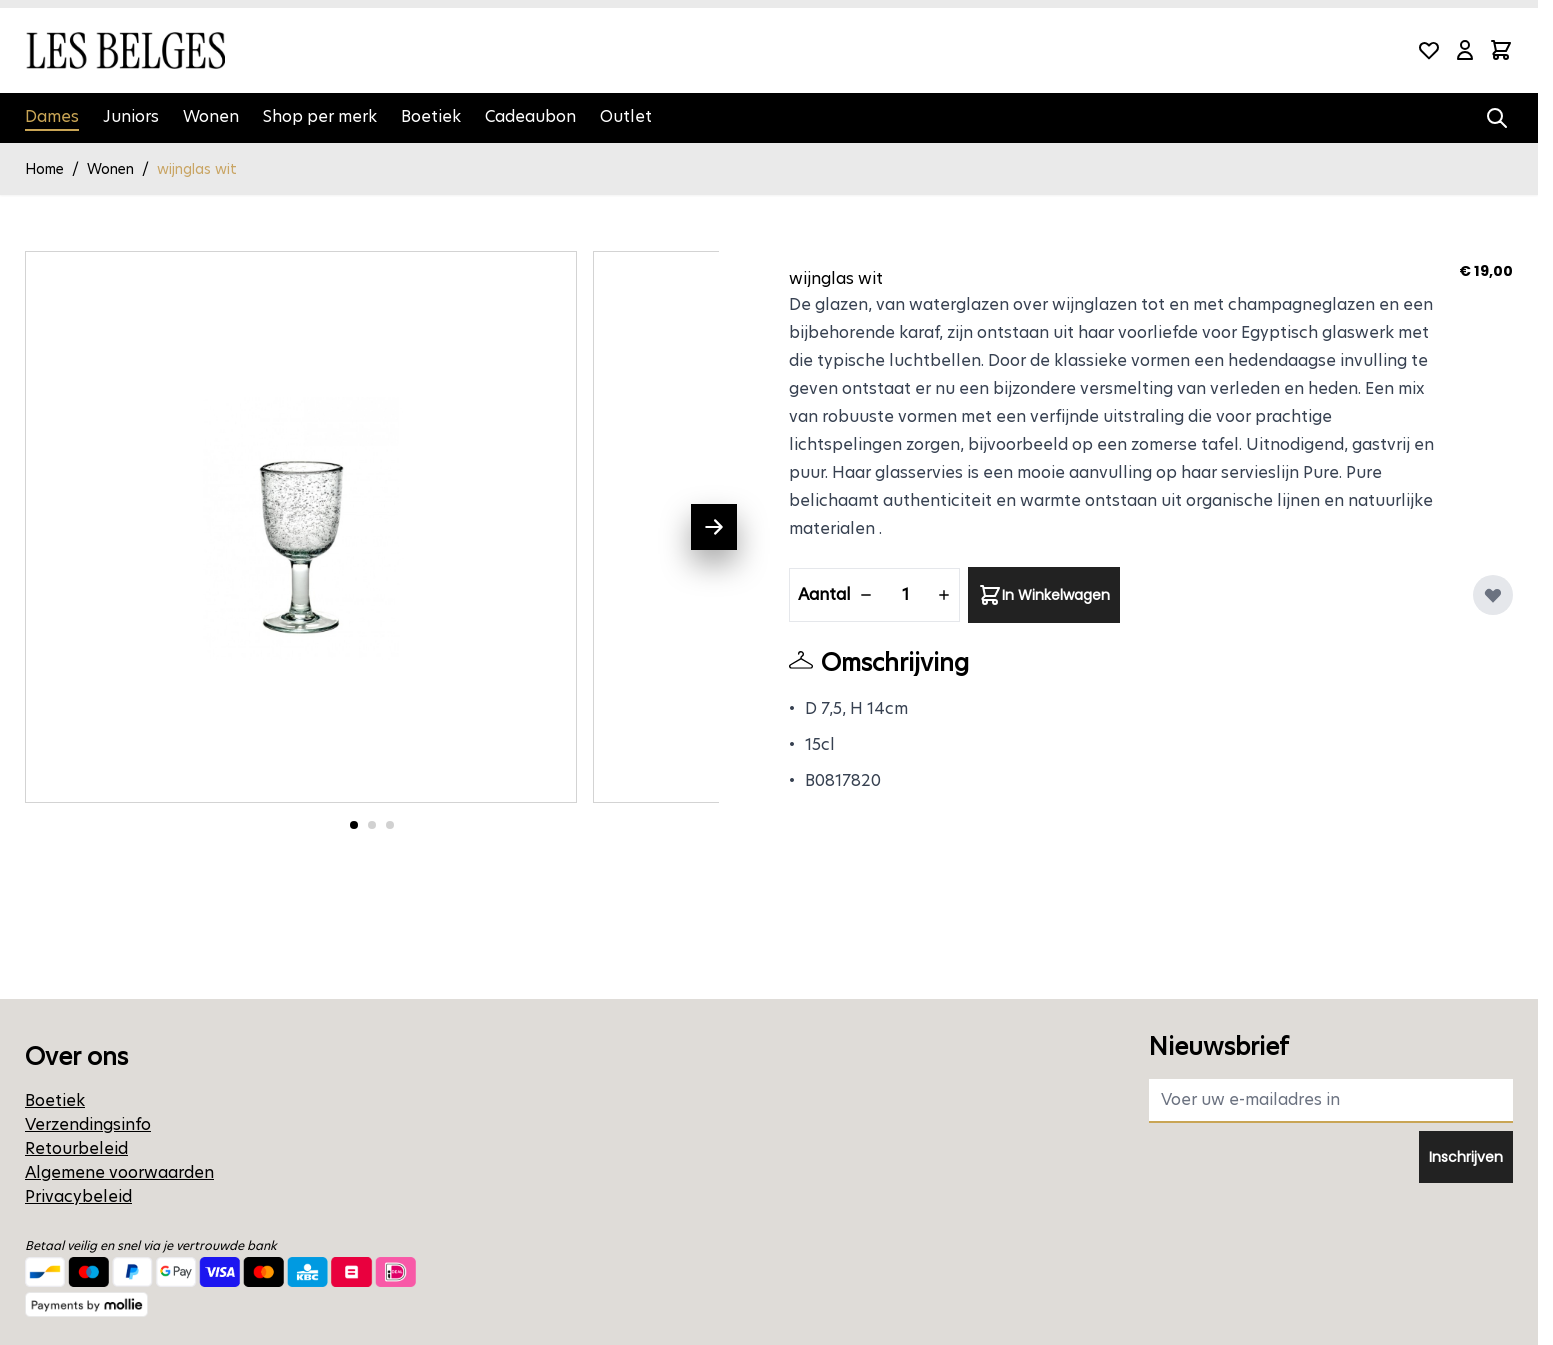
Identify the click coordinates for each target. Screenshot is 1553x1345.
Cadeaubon (530, 116)
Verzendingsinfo (88, 1124)
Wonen (211, 116)
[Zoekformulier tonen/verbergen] (1497, 118)
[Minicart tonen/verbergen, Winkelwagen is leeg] (1501, 50)
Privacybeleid (78, 1196)
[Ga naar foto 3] (390, 825)
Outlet (626, 116)
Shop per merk (320, 116)
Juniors (131, 116)
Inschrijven (1466, 1157)
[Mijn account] (1465, 50)
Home (44, 169)
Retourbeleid (76, 1148)
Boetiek (431, 116)
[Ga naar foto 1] (354, 825)
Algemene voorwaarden (119, 1172)
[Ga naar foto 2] (372, 825)
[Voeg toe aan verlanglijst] (1493, 595)
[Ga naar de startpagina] (125, 50)
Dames (52, 116)
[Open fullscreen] (301, 527)
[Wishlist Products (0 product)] (1429, 50)
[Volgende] (714, 527)
